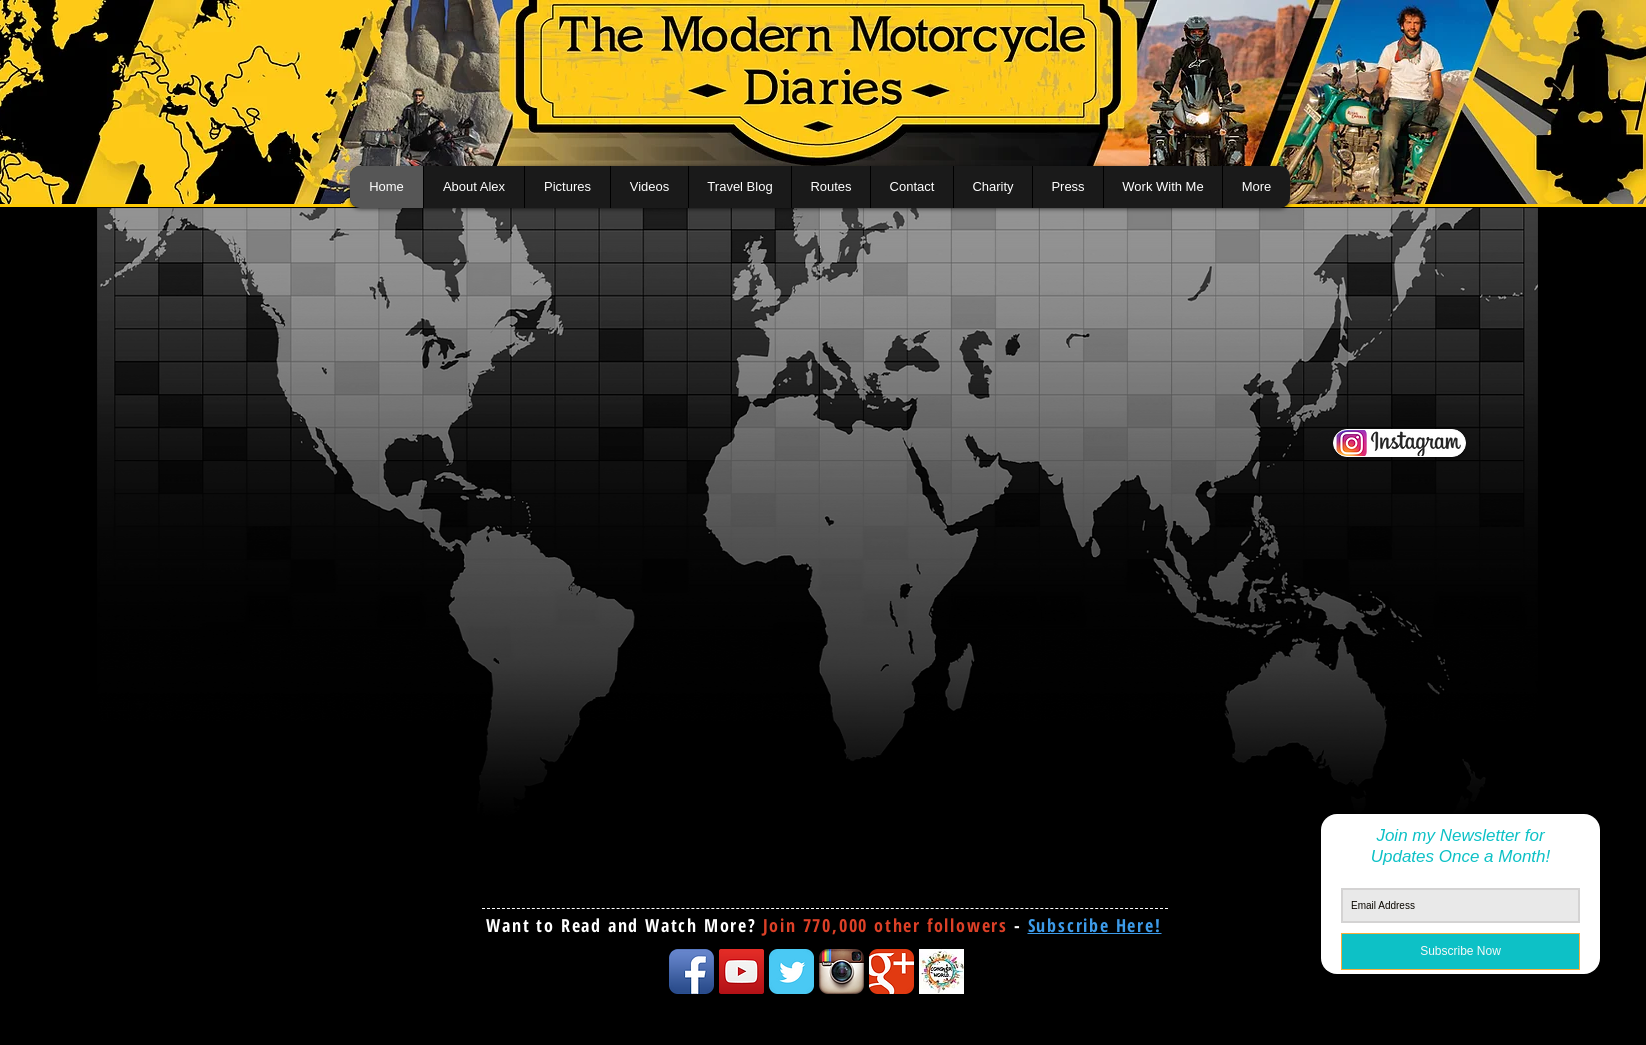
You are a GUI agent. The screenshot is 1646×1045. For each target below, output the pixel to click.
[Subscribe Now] (1460, 951)
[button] (1095, 925)
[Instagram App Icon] (841, 971)
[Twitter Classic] (791, 971)
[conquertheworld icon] (941, 971)
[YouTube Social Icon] (741, 971)
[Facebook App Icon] (691, 971)
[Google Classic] (891, 971)
